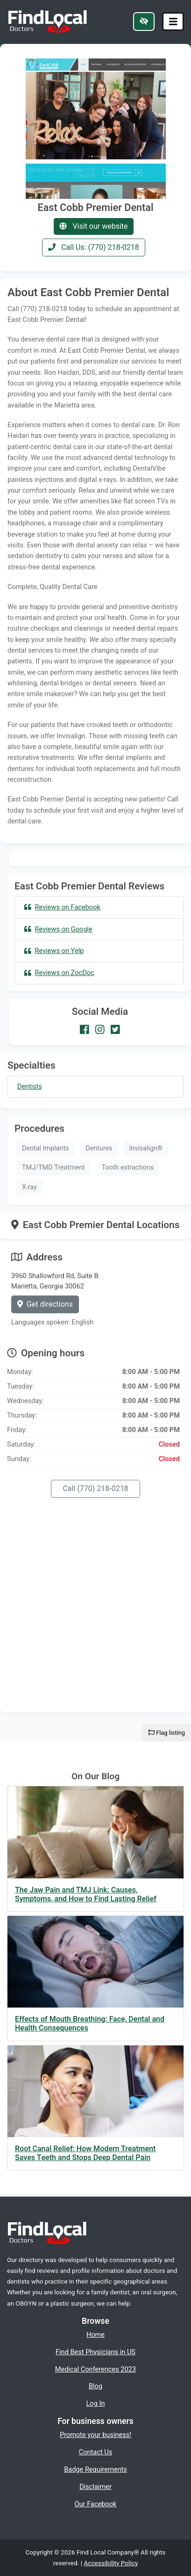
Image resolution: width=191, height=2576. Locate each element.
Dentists (29, 1087)
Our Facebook (96, 2504)
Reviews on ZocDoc (59, 972)
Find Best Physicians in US (95, 2352)
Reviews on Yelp (54, 950)
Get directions (45, 1304)
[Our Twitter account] (115, 1029)
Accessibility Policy (111, 2563)
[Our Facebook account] (84, 1029)
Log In (95, 2403)
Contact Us (96, 2452)
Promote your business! (95, 2434)
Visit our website (93, 226)
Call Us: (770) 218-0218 (93, 247)
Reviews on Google (58, 929)
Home (95, 2334)
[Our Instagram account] (100, 1029)
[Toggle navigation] (173, 22)
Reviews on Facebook (62, 907)
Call (95, 1488)
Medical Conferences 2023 (95, 2369)
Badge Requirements (95, 2469)
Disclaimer (95, 2486)
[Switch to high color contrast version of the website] (144, 21)
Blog (95, 2386)
